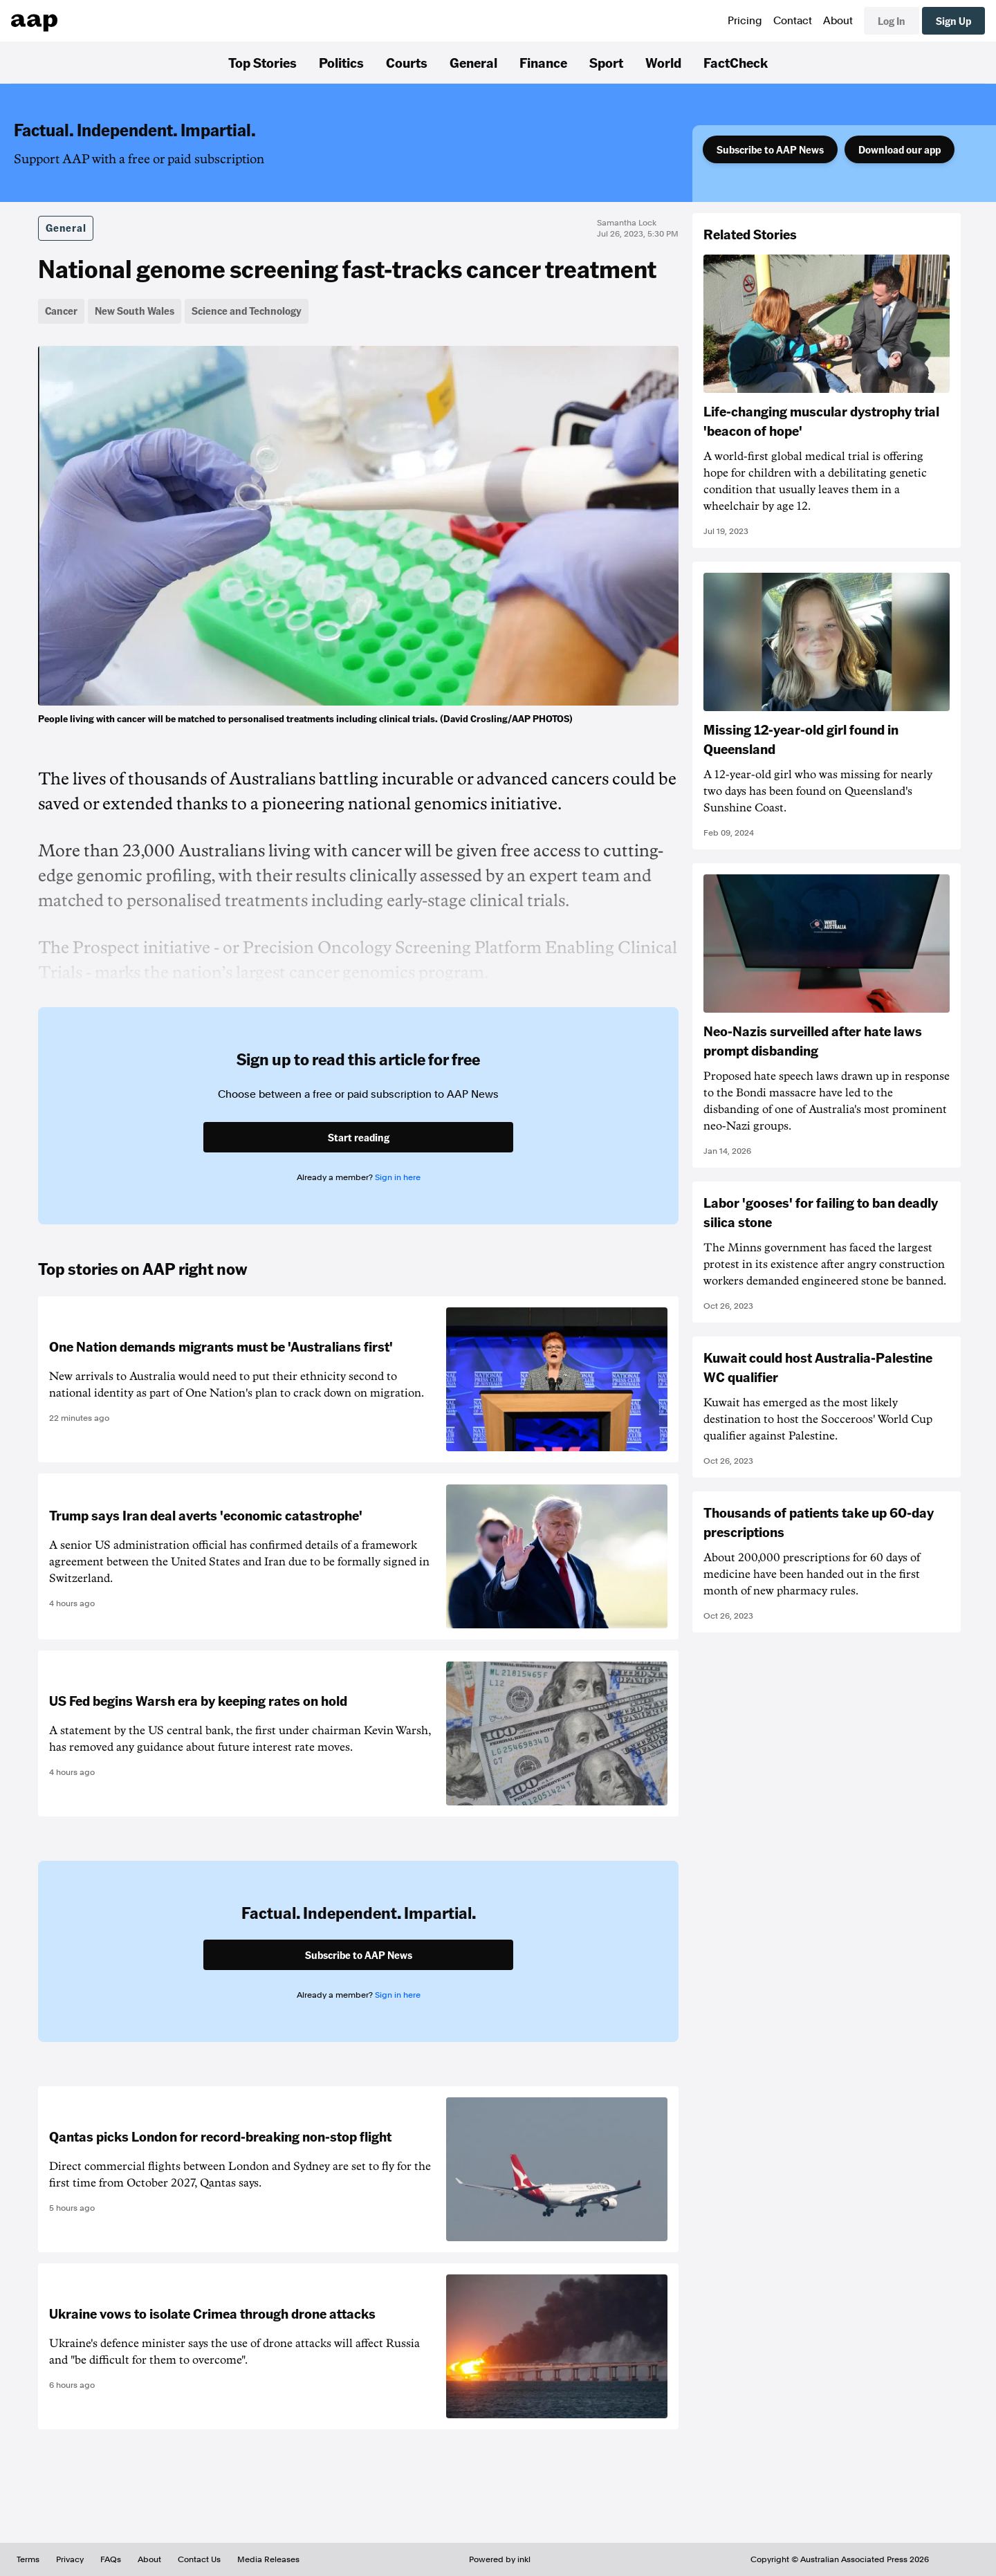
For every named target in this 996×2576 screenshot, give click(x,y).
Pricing (745, 21)
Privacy (70, 2559)
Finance (543, 62)
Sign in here (398, 1177)
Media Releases (268, 2559)
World (663, 62)
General (473, 62)
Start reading (358, 1137)
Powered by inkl (500, 2559)
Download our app (899, 149)
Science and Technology (247, 311)
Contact (792, 21)
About (838, 21)
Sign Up (953, 21)
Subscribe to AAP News (770, 149)
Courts (406, 62)
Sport (606, 62)
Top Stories (262, 62)
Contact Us (199, 2559)
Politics (341, 62)
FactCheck (735, 62)
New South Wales (134, 311)
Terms (28, 2559)
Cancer (61, 311)
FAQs (110, 2559)
